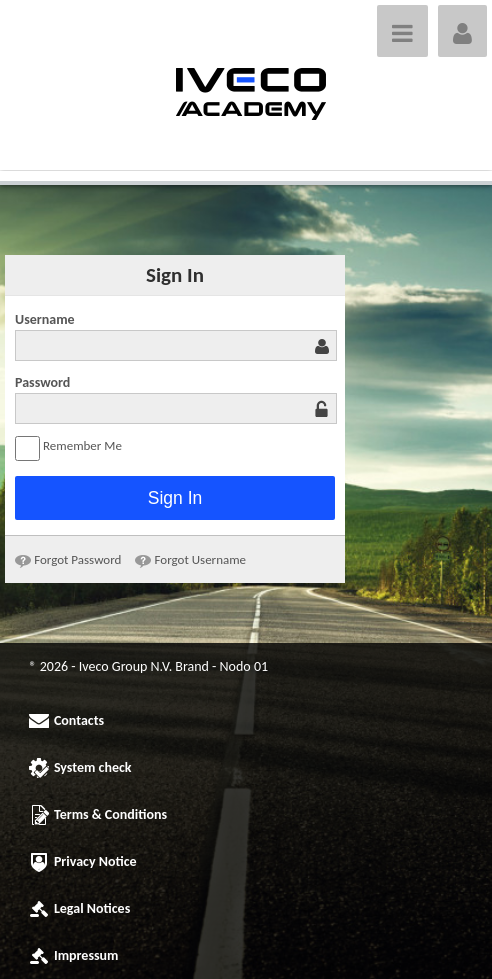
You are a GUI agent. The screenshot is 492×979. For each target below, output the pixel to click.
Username (45, 319)
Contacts (79, 720)
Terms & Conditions (110, 814)
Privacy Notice (95, 861)
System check (93, 767)
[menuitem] (68, 559)
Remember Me (68, 448)
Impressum (86, 955)
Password (42, 382)
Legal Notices (92, 908)
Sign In (175, 498)
